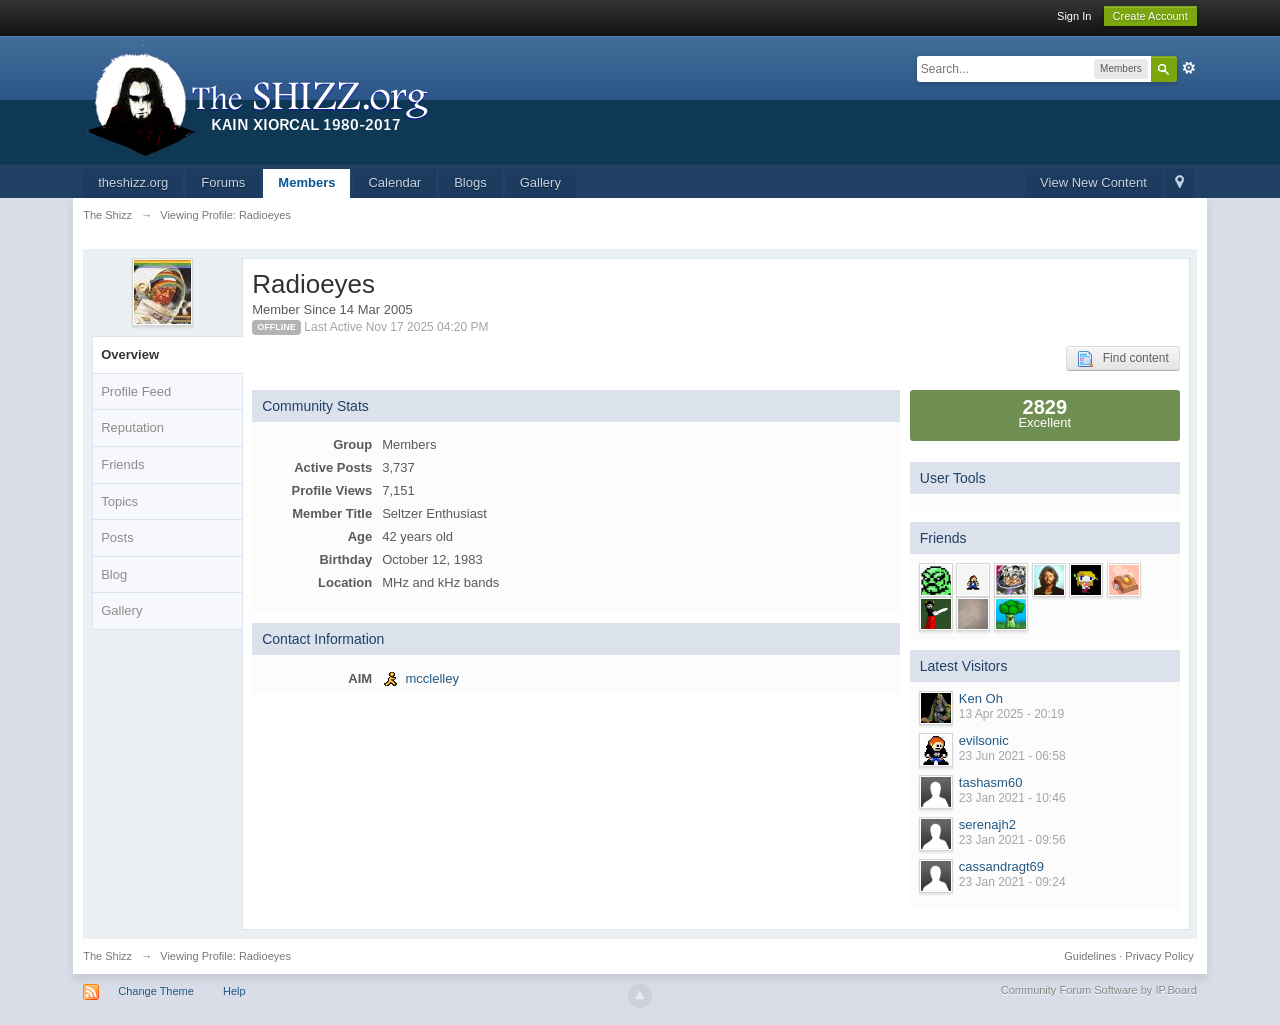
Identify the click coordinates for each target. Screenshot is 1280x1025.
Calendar (394, 182)
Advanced (1189, 68)
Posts (117, 537)
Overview (130, 354)
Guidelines (1090, 956)
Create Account (1150, 16)
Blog (114, 574)
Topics (119, 501)
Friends (122, 464)
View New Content (1093, 182)
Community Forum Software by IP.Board (1099, 990)
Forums (223, 182)
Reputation (132, 427)
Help (234, 991)
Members (306, 182)
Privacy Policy (1159, 956)
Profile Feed (136, 391)
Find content (1123, 359)
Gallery (540, 182)
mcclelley (431, 678)
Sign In (1074, 16)
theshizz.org (133, 182)
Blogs (470, 182)
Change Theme (156, 991)
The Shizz (107, 956)
